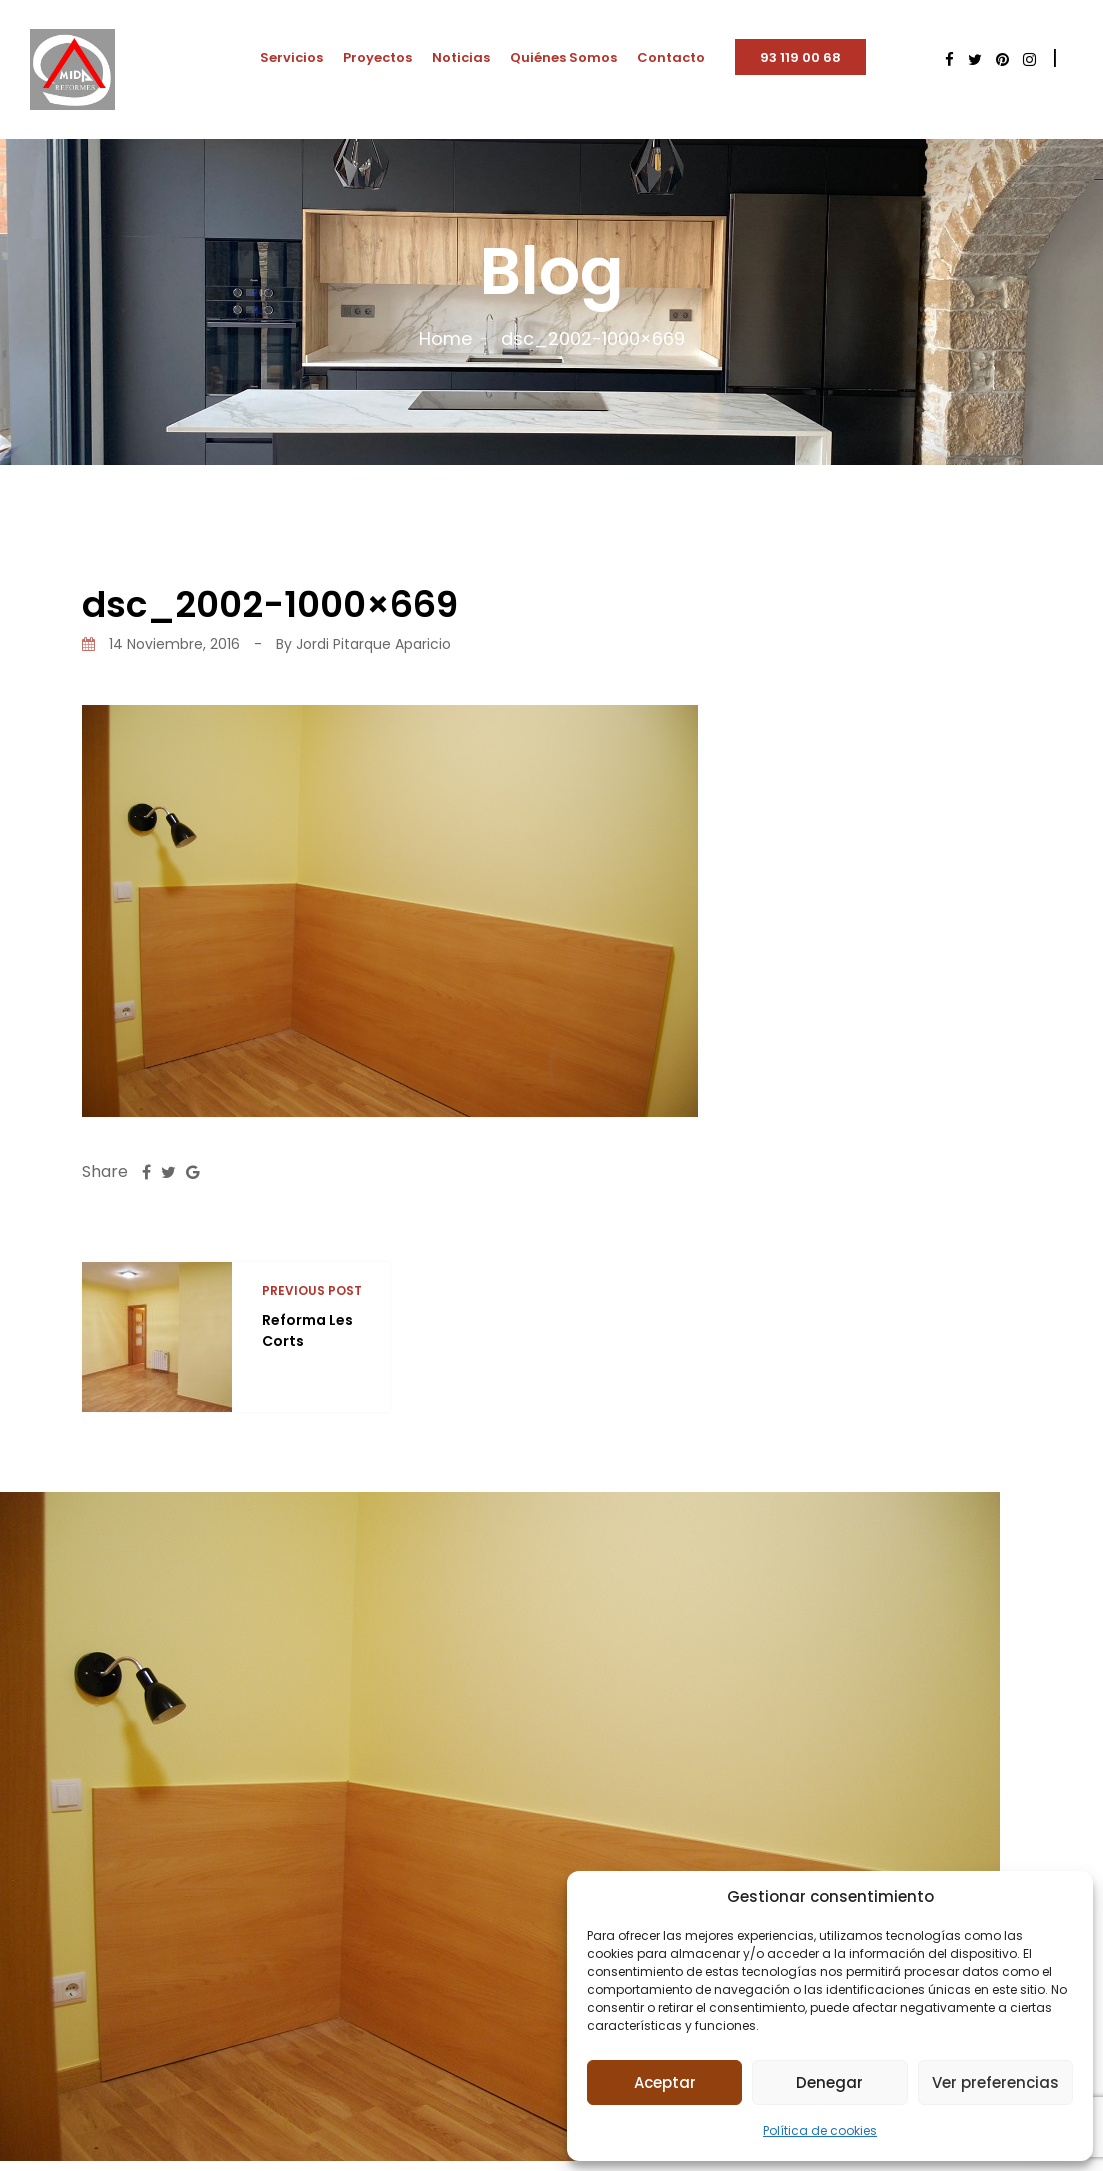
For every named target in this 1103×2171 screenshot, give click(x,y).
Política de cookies (820, 2130)
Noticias (461, 57)
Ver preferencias (995, 2082)
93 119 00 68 (800, 57)
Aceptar (665, 2082)
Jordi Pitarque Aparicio (373, 644)
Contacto (671, 57)
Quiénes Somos (563, 57)
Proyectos (377, 57)
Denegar (829, 2082)
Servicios (291, 57)
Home (445, 338)
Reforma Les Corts (307, 1330)
